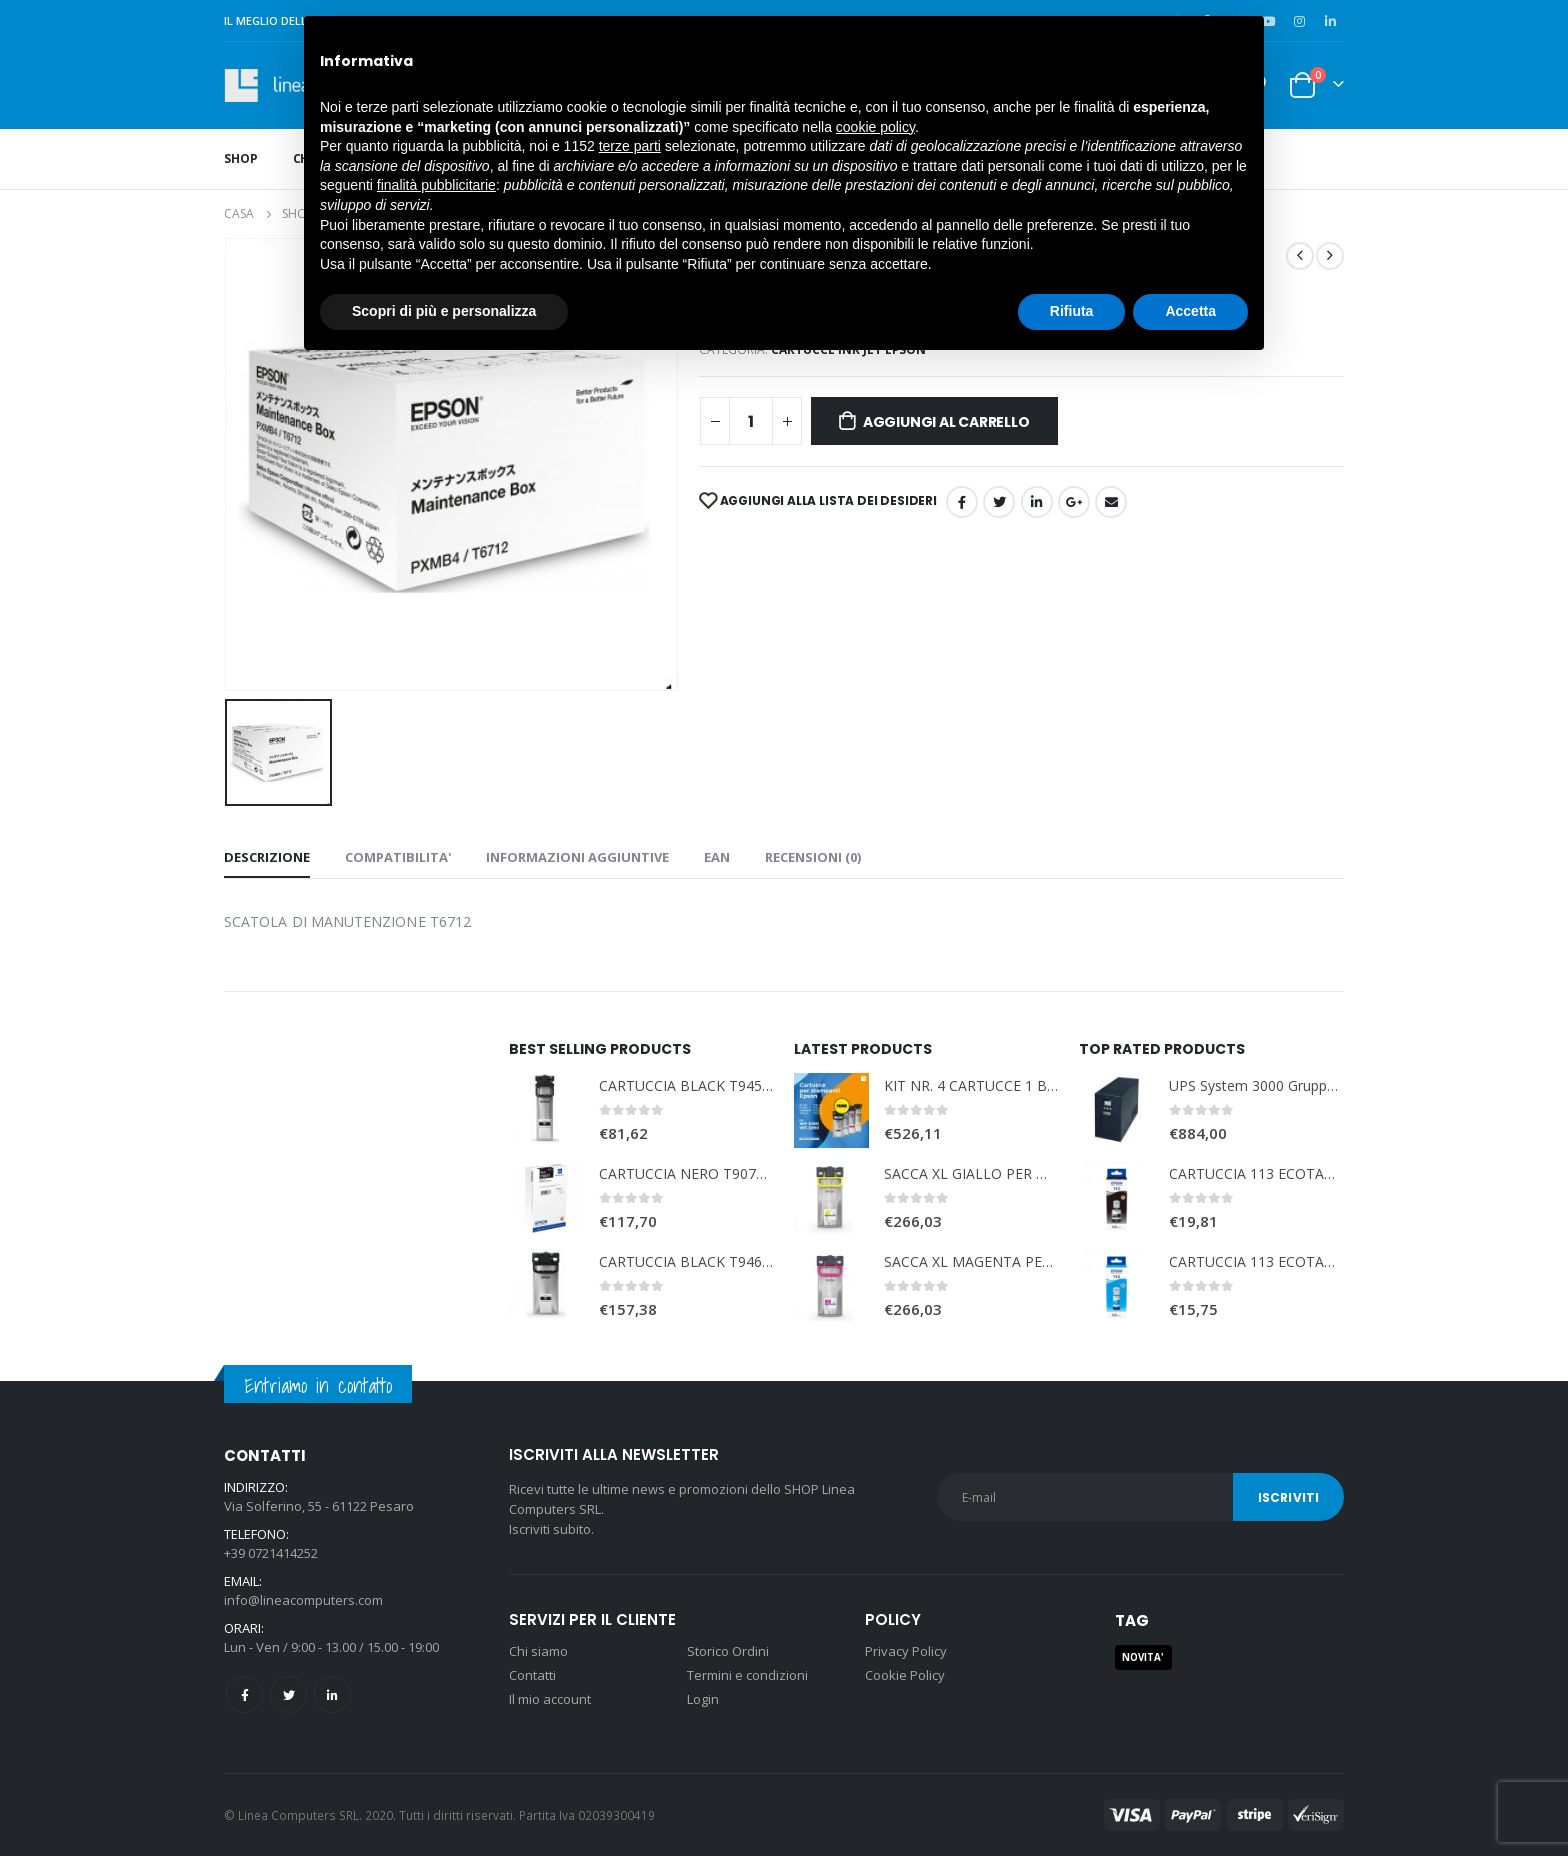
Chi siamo (538, 1651)
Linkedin (332, 1694)
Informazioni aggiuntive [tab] (577, 857)
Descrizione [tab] (267, 857)
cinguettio (999, 502)
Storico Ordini (728, 1651)
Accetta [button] (1190, 311)
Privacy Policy (906, 1651)
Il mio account (550, 1699)
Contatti (532, 1675)
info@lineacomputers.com (303, 1600)
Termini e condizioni (747, 1675)
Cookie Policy (905, 1675)
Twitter (288, 1694)
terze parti (630, 146)
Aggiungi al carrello (946, 422)
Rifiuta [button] (1072, 311)
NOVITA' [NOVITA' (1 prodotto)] (1143, 1657)
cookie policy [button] (875, 127)
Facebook (962, 502)
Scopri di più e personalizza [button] (444, 311)
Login (703, 1699)
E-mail (1111, 502)
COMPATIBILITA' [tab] (398, 857)
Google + (1074, 502)
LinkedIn (1037, 502)
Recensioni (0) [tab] (813, 857)
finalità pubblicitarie (436, 185)
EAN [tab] (717, 857)
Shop (241, 158)
